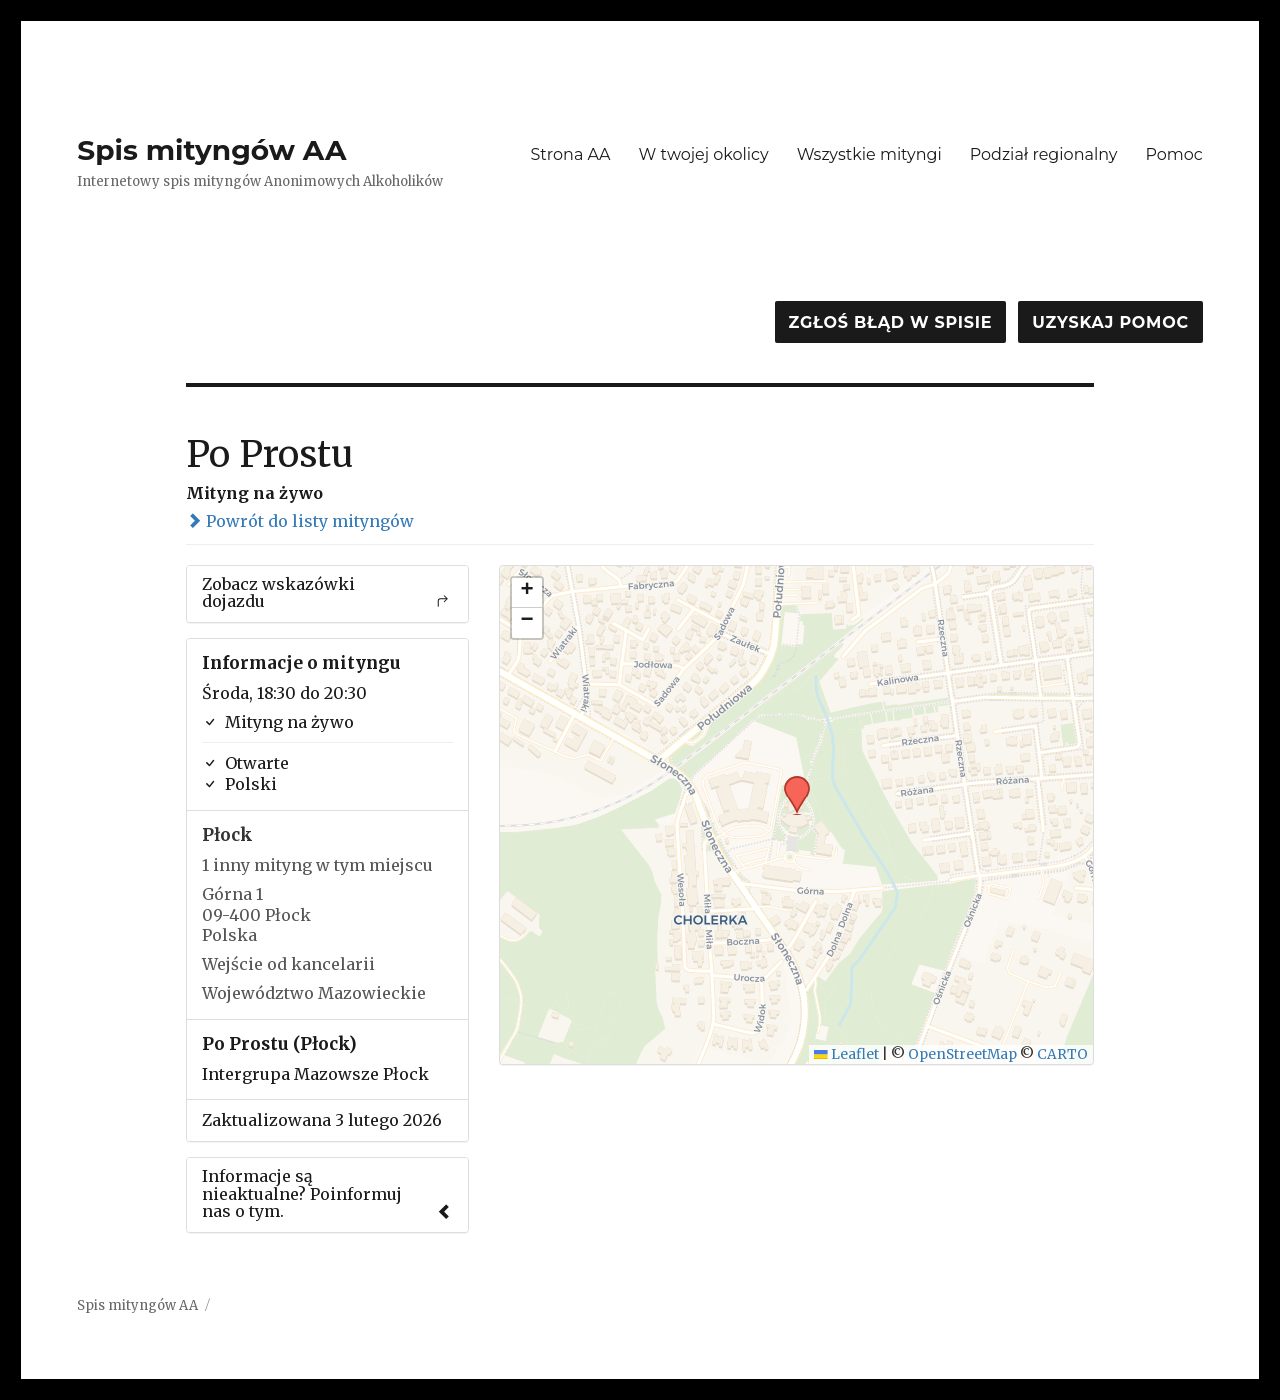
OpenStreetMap (962, 1054)
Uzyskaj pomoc (1110, 322)
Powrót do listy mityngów (300, 521)
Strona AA (570, 154)
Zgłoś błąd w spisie (891, 322)
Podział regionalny (1044, 154)
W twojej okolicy (704, 154)
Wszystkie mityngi (869, 154)
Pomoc (1173, 154)
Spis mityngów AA (211, 150)
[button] (790, 782)
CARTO (1062, 1054)
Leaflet (846, 1054)
